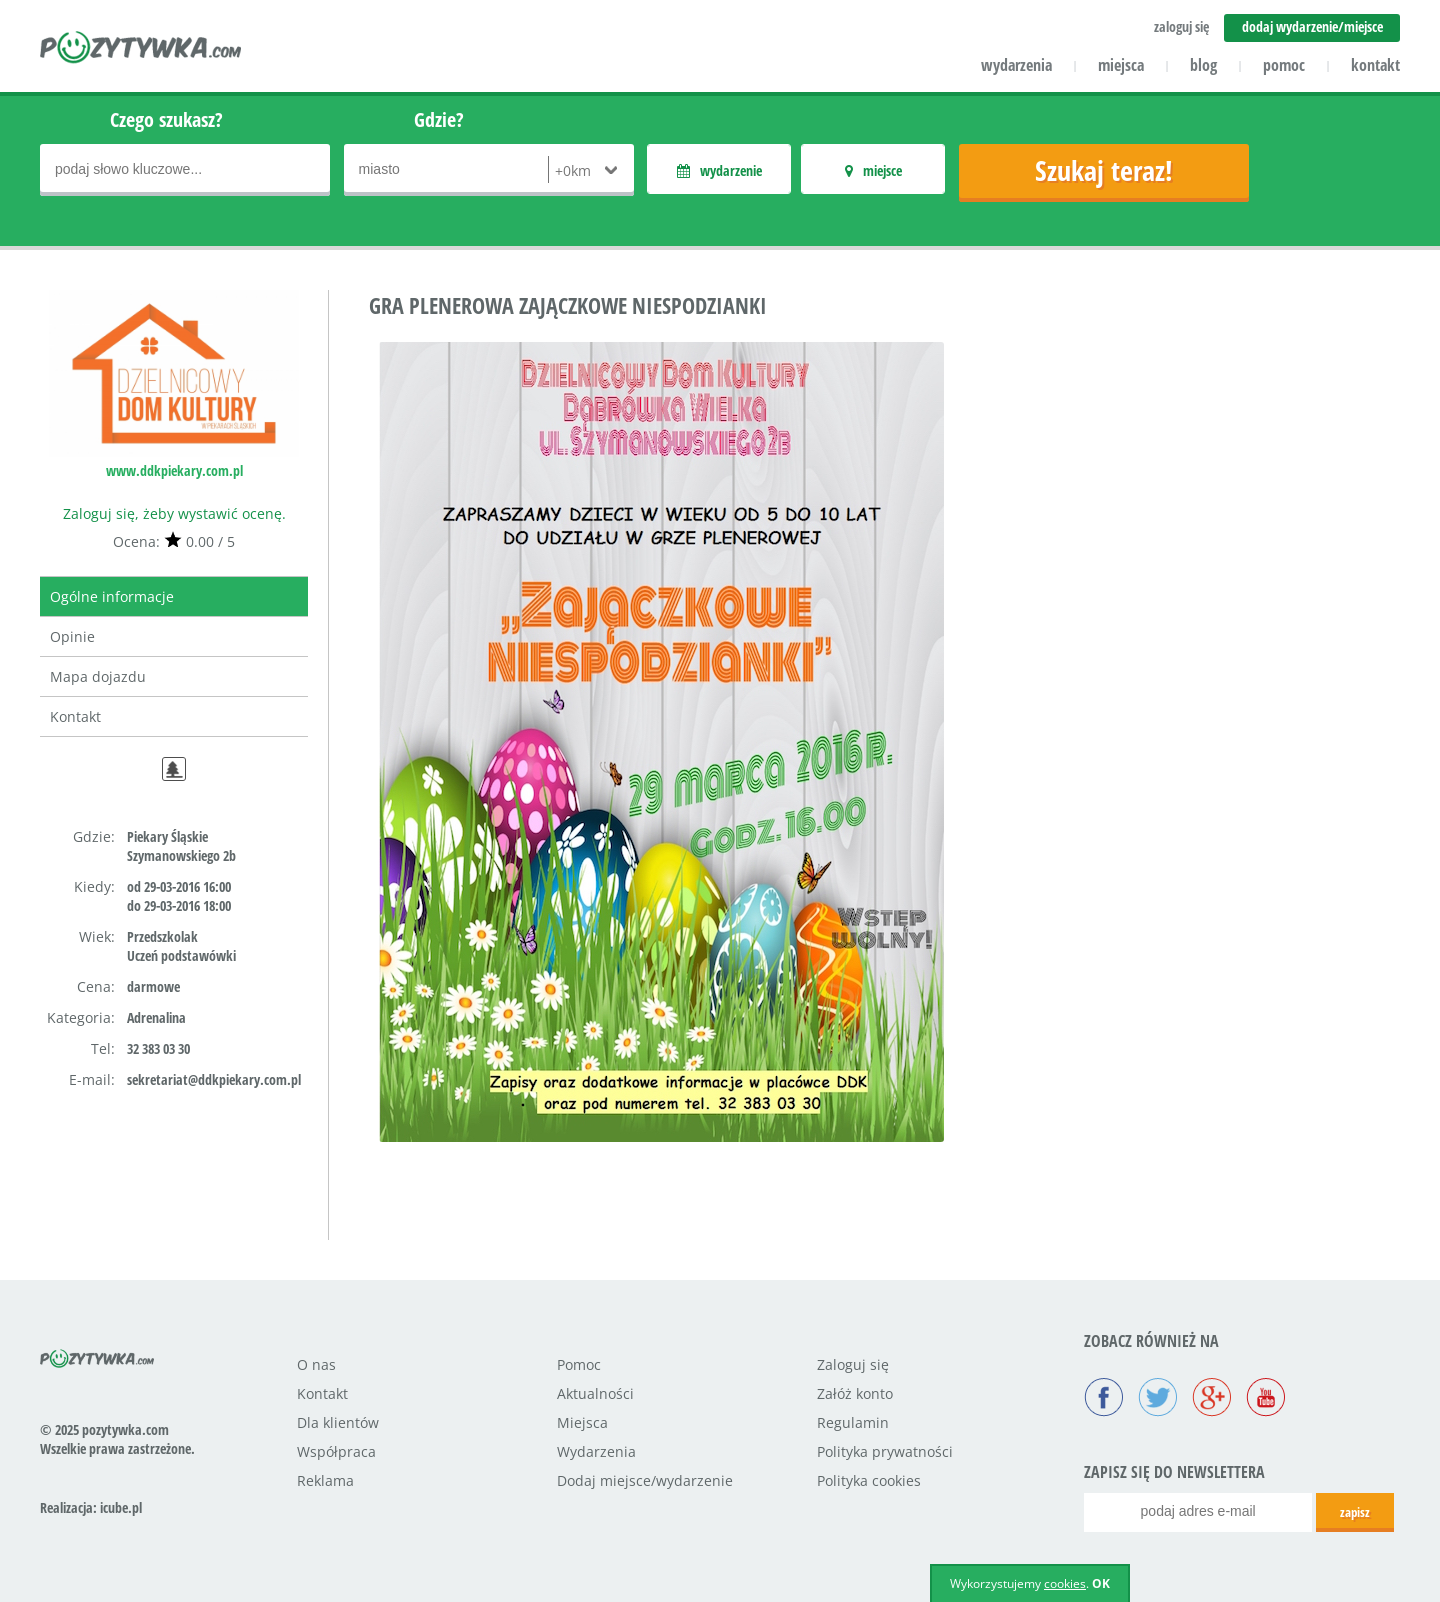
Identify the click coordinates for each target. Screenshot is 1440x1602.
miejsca (1121, 65)
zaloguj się (1181, 26)
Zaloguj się (853, 1364)
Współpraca (336, 1451)
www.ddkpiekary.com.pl (174, 470)
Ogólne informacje (112, 596)
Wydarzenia (596, 1451)
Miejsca (582, 1422)
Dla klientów (338, 1422)
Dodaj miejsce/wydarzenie (645, 1480)
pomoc (1284, 65)
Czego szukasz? (166, 119)
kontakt (1375, 65)
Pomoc (579, 1364)
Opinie (72, 636)
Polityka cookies (869, 1480)
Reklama (325, 1480)
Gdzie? (439, 119)
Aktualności (595, 1393)
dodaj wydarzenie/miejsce (1312, 26)
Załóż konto (855, 1393)
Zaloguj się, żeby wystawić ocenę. (174, 513)
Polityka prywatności (885, 1451)
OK (1101, 1583)
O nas (316, 1364)
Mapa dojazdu (98, 676)
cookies (1065, 1583)
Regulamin (853, 1422)
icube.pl (121, 1507)
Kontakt (75, 716)
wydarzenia (1016, 65)
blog (1203, 65)
